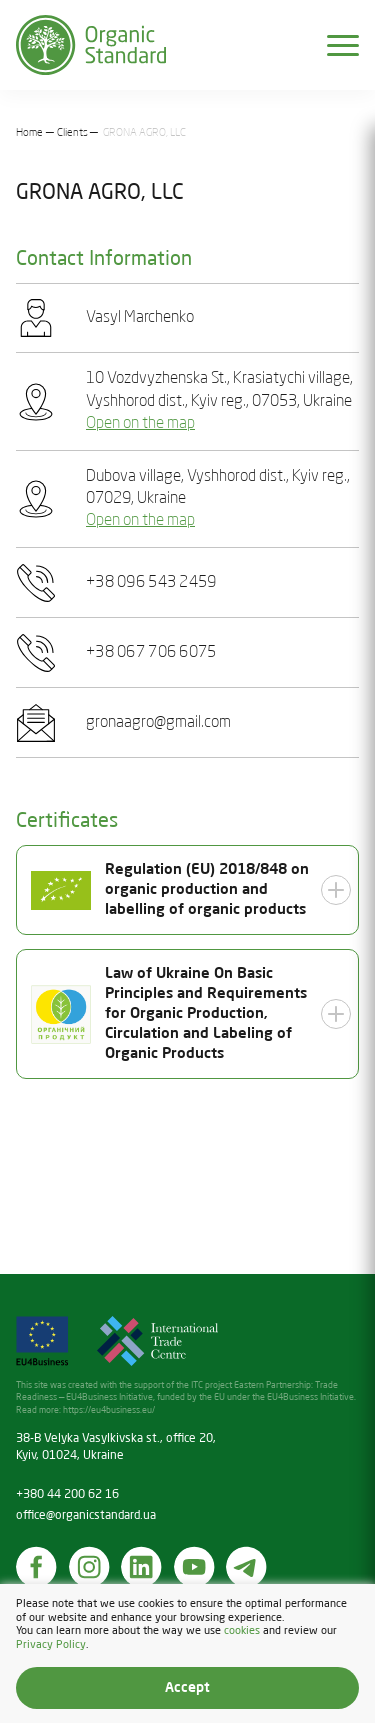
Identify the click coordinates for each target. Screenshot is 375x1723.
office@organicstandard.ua (86, 1516)
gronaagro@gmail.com (158, 723)
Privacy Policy (51, 1645)
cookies (242, 1632)
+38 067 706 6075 (151, 653)
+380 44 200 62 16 (67, 1495)
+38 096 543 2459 (151, 583)
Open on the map (140, 424)
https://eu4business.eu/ (109, 1410)
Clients (72, 133)
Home (29, 133)
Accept (187, 1688)
